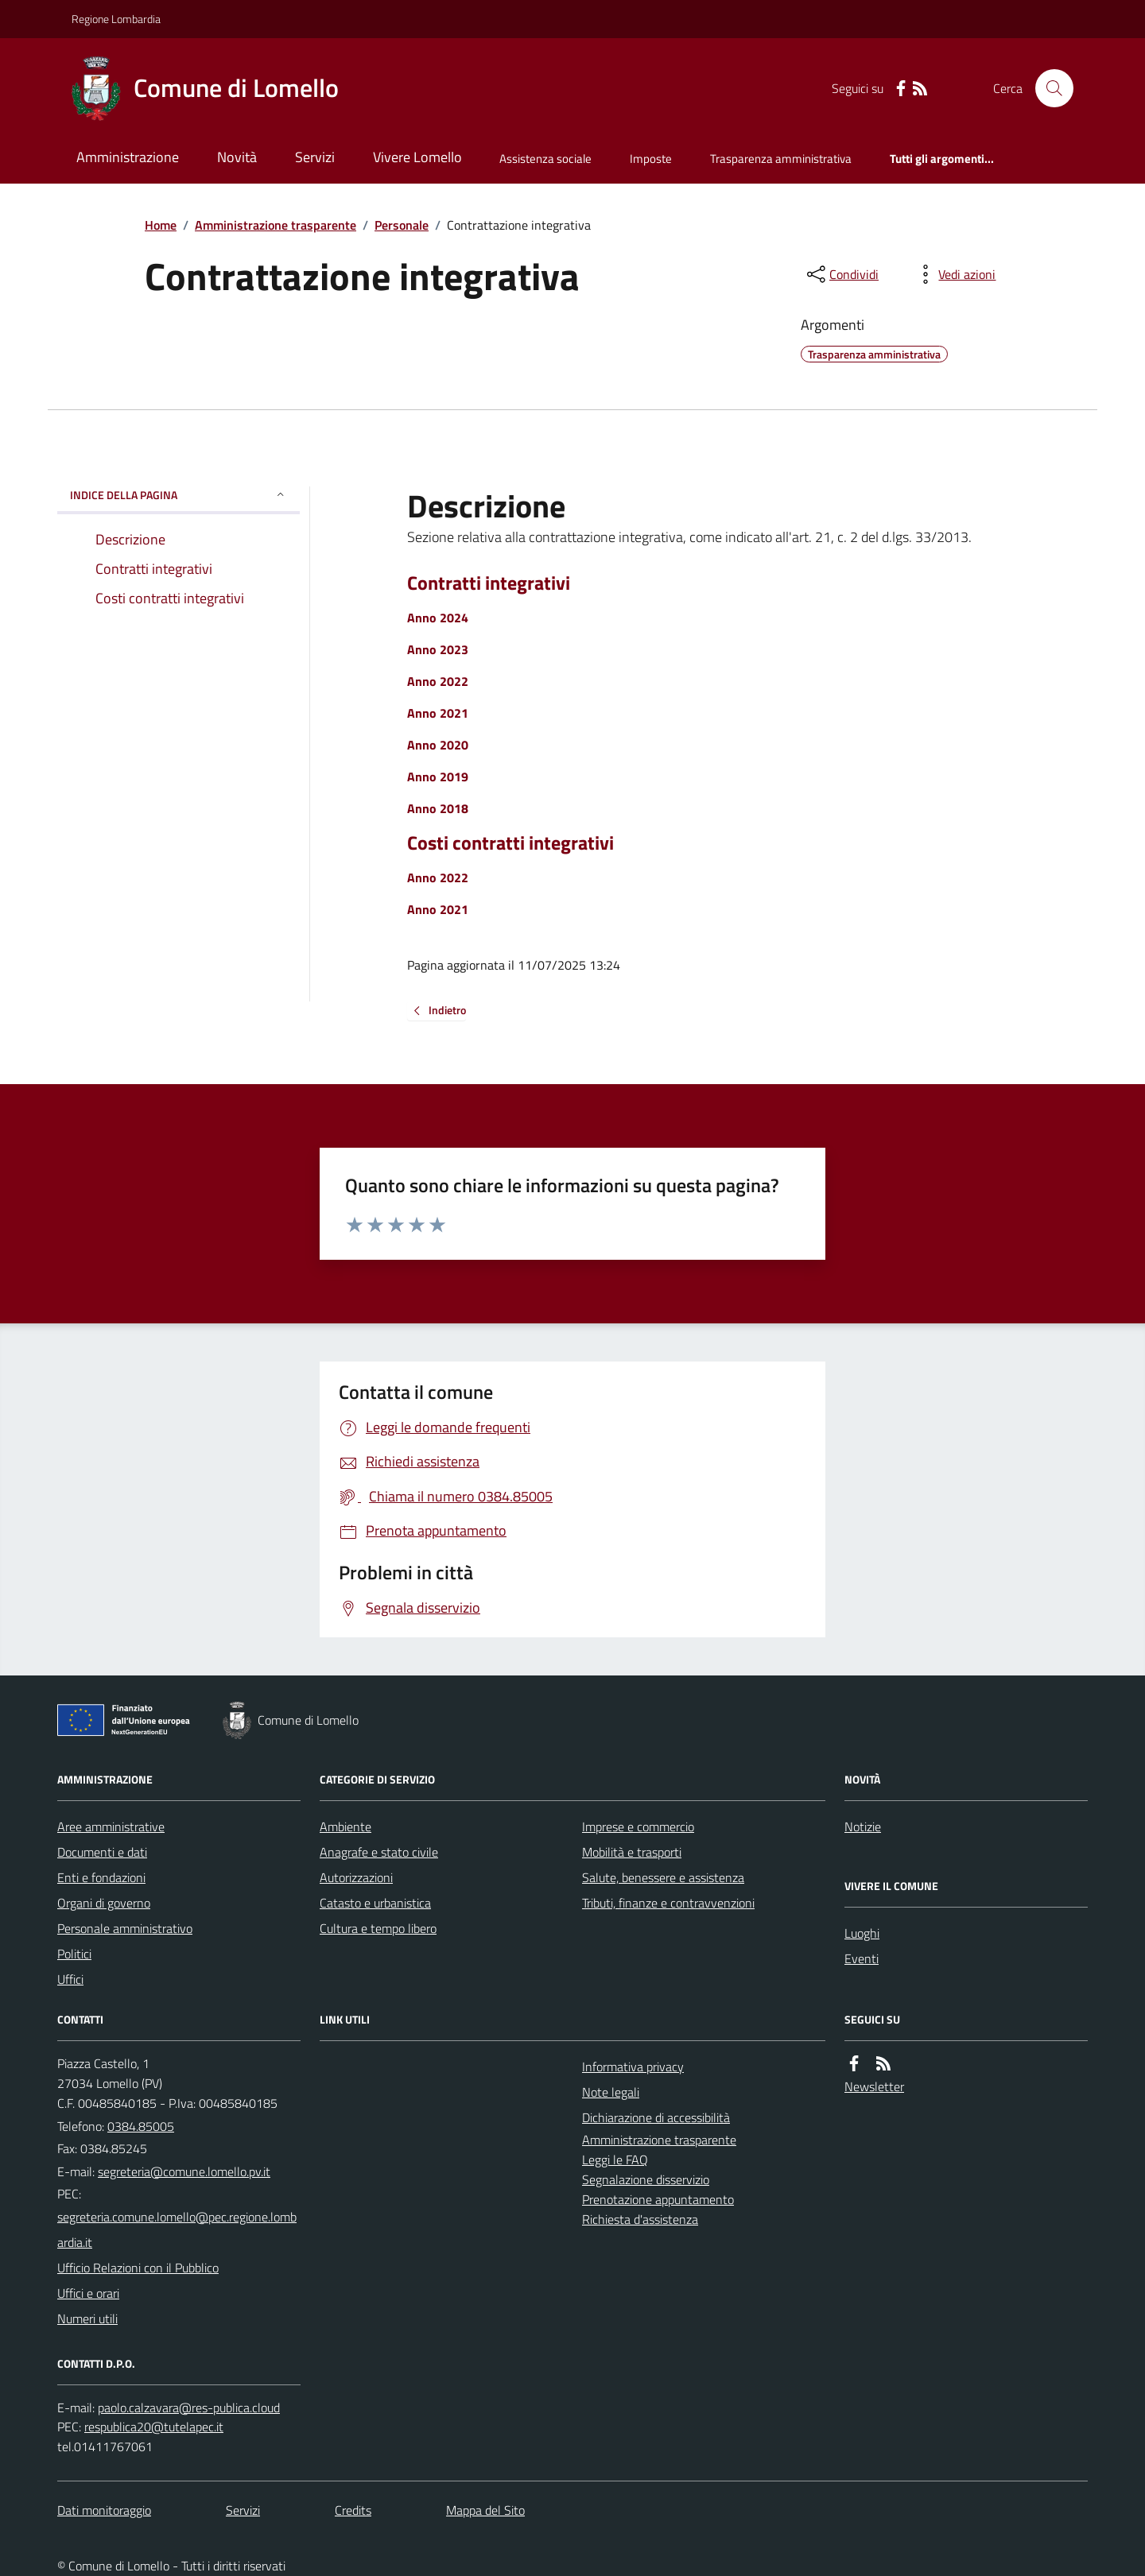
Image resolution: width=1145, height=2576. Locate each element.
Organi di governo (103, 1902)
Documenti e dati (102, 1851)
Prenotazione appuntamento (658, 2199)
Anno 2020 (437, 744)
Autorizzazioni (356, 1877)
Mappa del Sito (485, 2510)
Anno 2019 (437, 776)
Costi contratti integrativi (510, 843)
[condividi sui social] (841, 274)
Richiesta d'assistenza (640, 2219)
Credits (353, 2510)
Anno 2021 (437, 712)
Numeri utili (87, 2318)
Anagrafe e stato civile (379, 1851)
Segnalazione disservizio (645, 2179)
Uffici (70, 1979)
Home (161, 224)
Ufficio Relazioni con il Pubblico (138, 2267)
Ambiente (345, 1826)
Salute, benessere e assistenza (663, 1877)
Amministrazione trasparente (275, 224)
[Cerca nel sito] (1048, 88)
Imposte (651, 158)
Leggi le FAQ (615, 2159)
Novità (237, 157)
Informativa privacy (633, 2066)
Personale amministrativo (124, 1928)
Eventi (861, 1958)
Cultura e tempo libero (378, 1928)
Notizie (862, 1826)
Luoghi (861, 1933)
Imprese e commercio (638, 1826)
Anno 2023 (437, 649)
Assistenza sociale (545, 158)
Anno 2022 (437, 681)
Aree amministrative (111, 1826)
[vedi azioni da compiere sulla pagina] (954, 274)
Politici (74, 1953)
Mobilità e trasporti (631, 1851)
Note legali (610, 2091)
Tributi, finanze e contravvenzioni (668, 1902)
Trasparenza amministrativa (781, 158)
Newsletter (874, 2086)
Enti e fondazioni (101, 1877)
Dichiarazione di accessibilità (656, 2117)
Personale (402, 224)
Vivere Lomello (417, 157)
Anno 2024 (437, 617)
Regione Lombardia (116, 18)
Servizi (315, 157)
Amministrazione (127, 157)
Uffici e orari (88, 2293)
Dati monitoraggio (104, 2510)
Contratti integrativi (488, 583)
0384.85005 (140, 2126)
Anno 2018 (437, 808)
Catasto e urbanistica (375, 1902)
